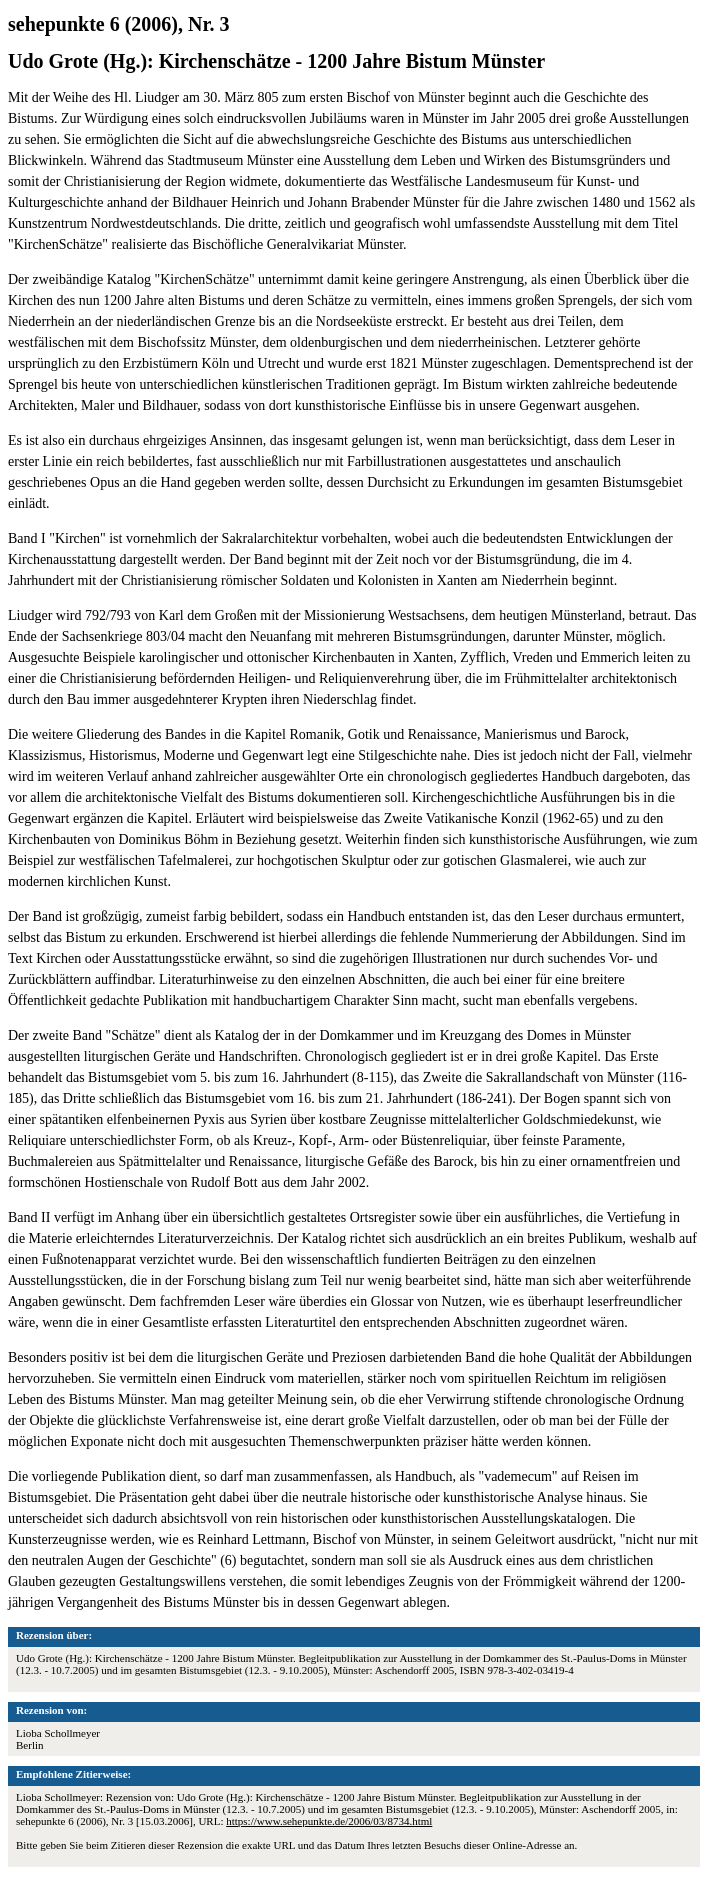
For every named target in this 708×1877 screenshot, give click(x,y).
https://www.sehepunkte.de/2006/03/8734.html (329, 1821)
